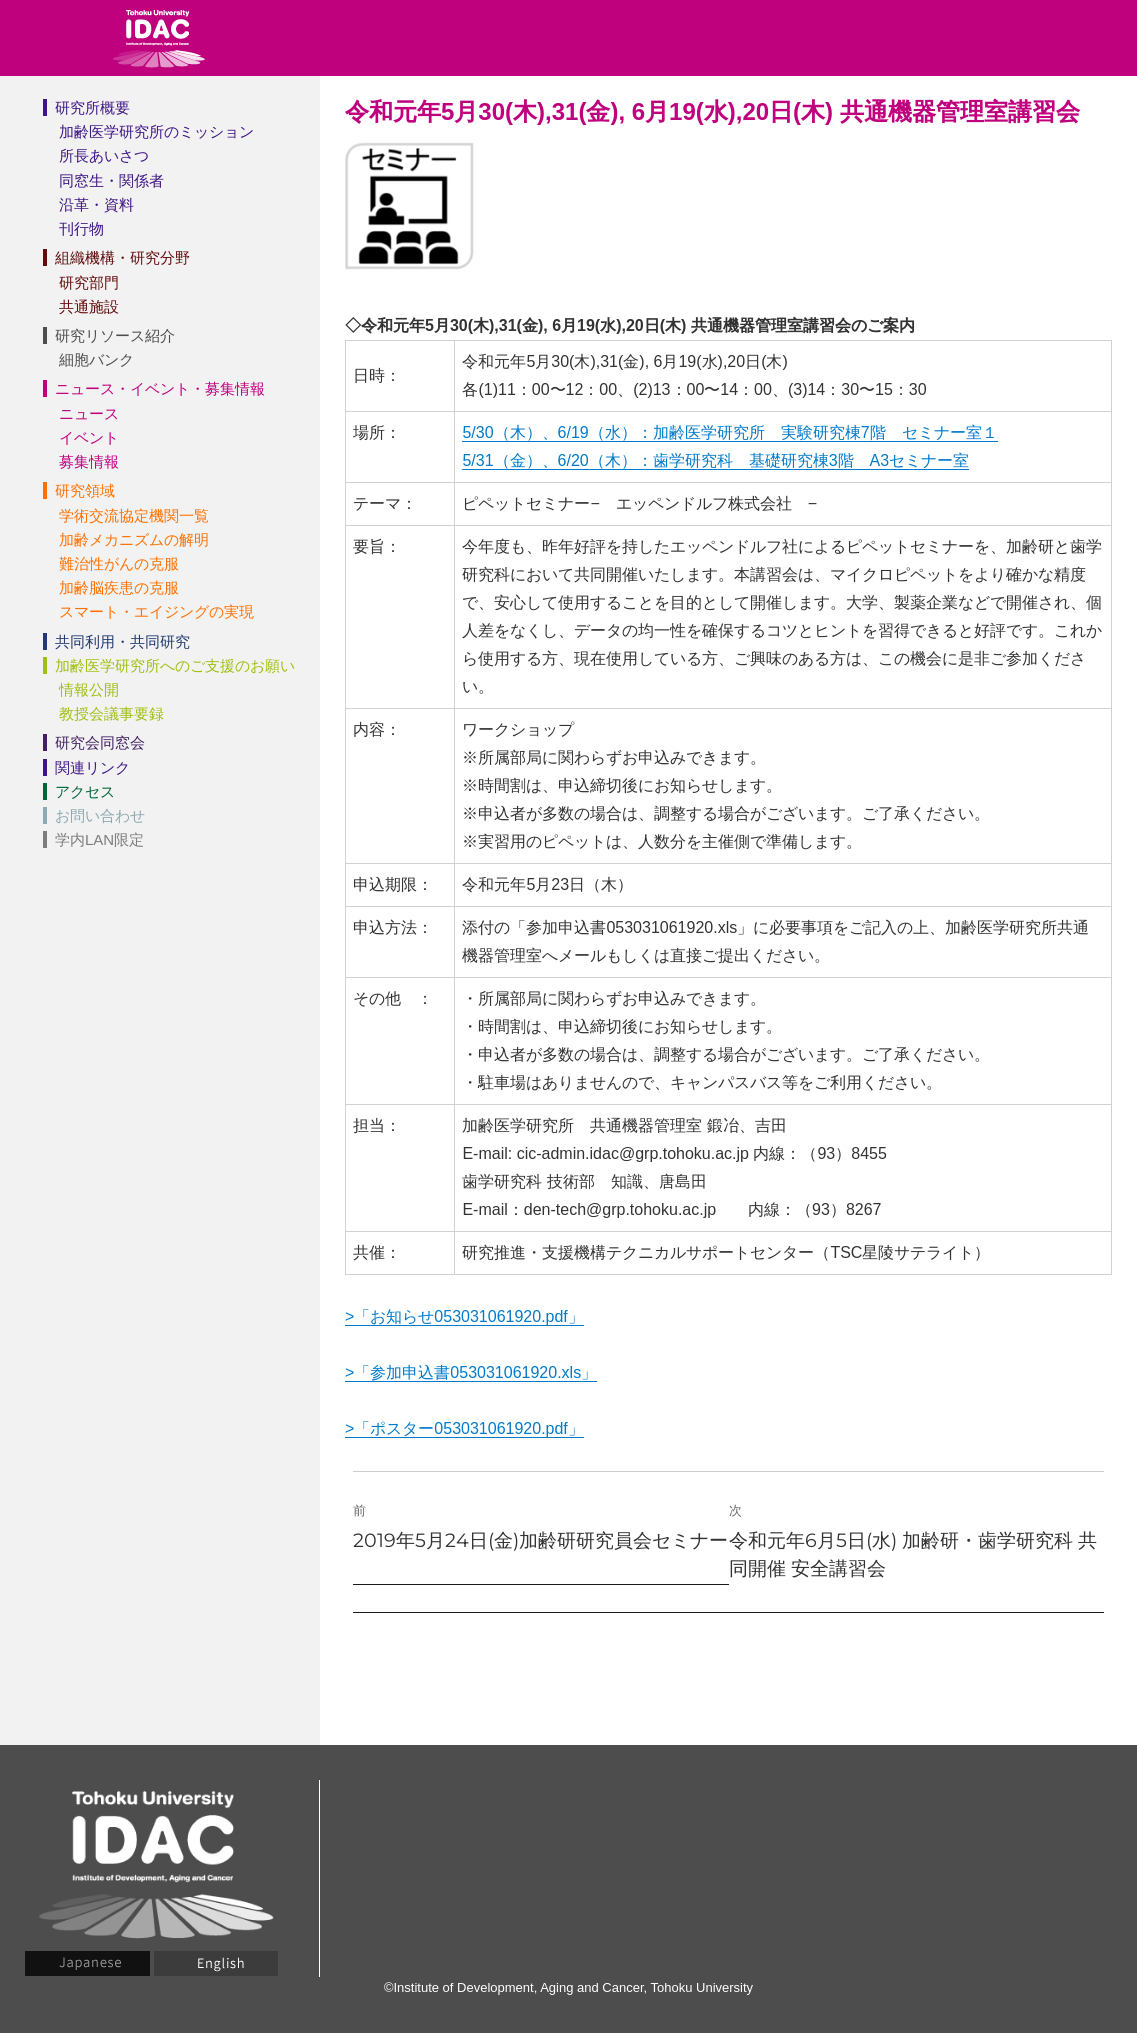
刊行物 (81, 228)
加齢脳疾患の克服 (119, 587)
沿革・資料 (96, 204)
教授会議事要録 (111, 713)
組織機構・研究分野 (122, 257)
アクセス (85, 791)
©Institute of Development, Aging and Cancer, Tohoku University (568, 1987)
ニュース (89, 413)
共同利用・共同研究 (122, 641)
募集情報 (89, 461)
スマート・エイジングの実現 (156, 611)
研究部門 (89, 282)
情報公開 (89, 689)
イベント (89, 437)
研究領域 (85, 490)
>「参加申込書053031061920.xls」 (471, 1372)
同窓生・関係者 (111, 180)
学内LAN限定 (99, 839)
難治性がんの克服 (119, 563)
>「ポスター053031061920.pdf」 (464, 1428)
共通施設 (89, 306)
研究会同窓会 (100, 742)
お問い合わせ (100, 815)
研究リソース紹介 (115, 335)
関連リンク (92, 767)
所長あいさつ (104, 155)
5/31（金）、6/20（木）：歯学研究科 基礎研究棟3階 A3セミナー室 (715, 460)
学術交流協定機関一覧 (134, 515)
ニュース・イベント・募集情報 (160, 388)
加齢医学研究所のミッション (156, 131)
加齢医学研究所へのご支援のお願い (175, 665)
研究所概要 (92, 107)
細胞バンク (96, 359)
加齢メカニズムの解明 (134, 539)
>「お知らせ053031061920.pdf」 (464, 1316)
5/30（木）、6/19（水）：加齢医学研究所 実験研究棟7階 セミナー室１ (729, 432)
